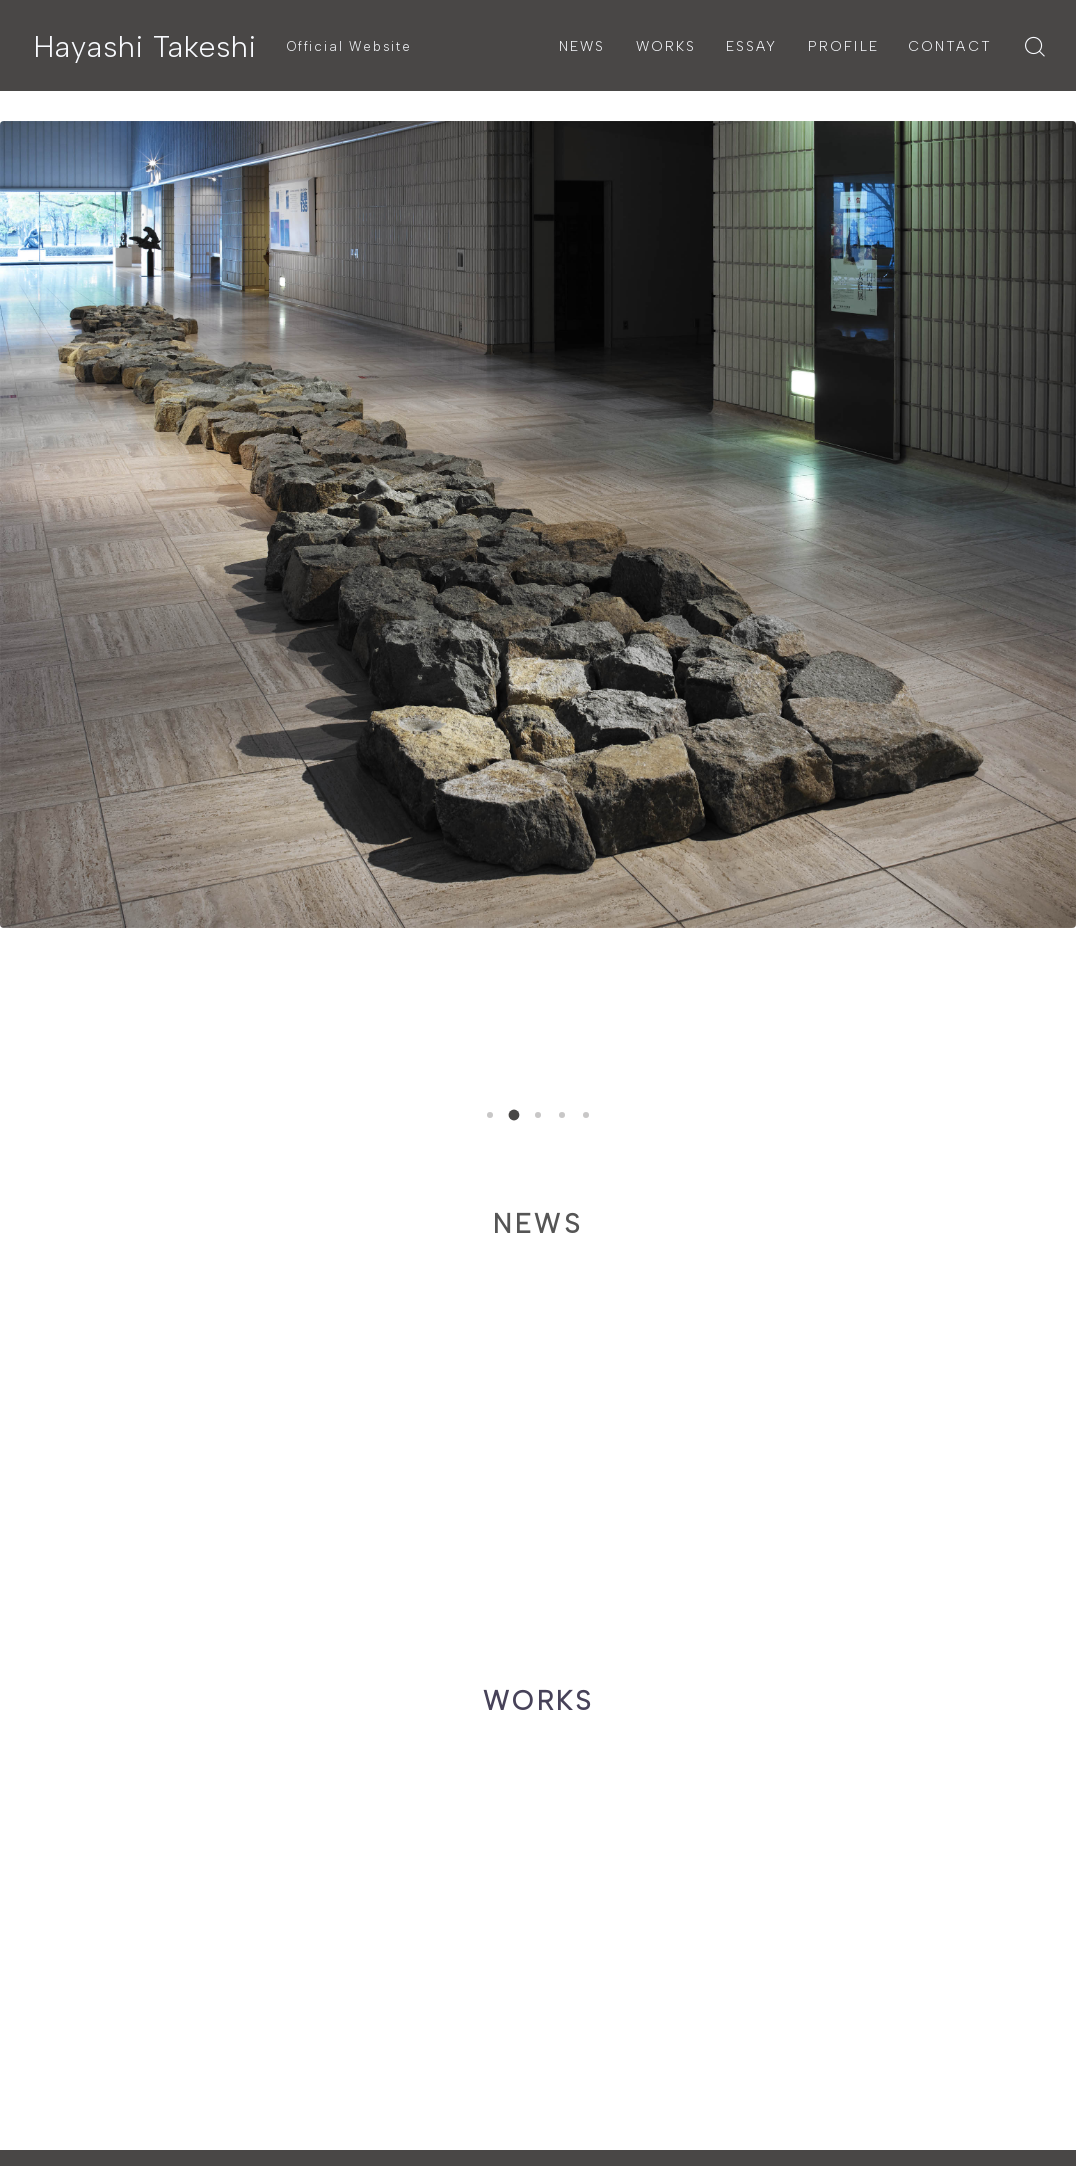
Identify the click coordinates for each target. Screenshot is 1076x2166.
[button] (490, 1115)
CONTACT (950, 46)
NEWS (582, 46)
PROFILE (843, 46)
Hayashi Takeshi (145, 46)
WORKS (666, 46)
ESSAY (752, 46)
